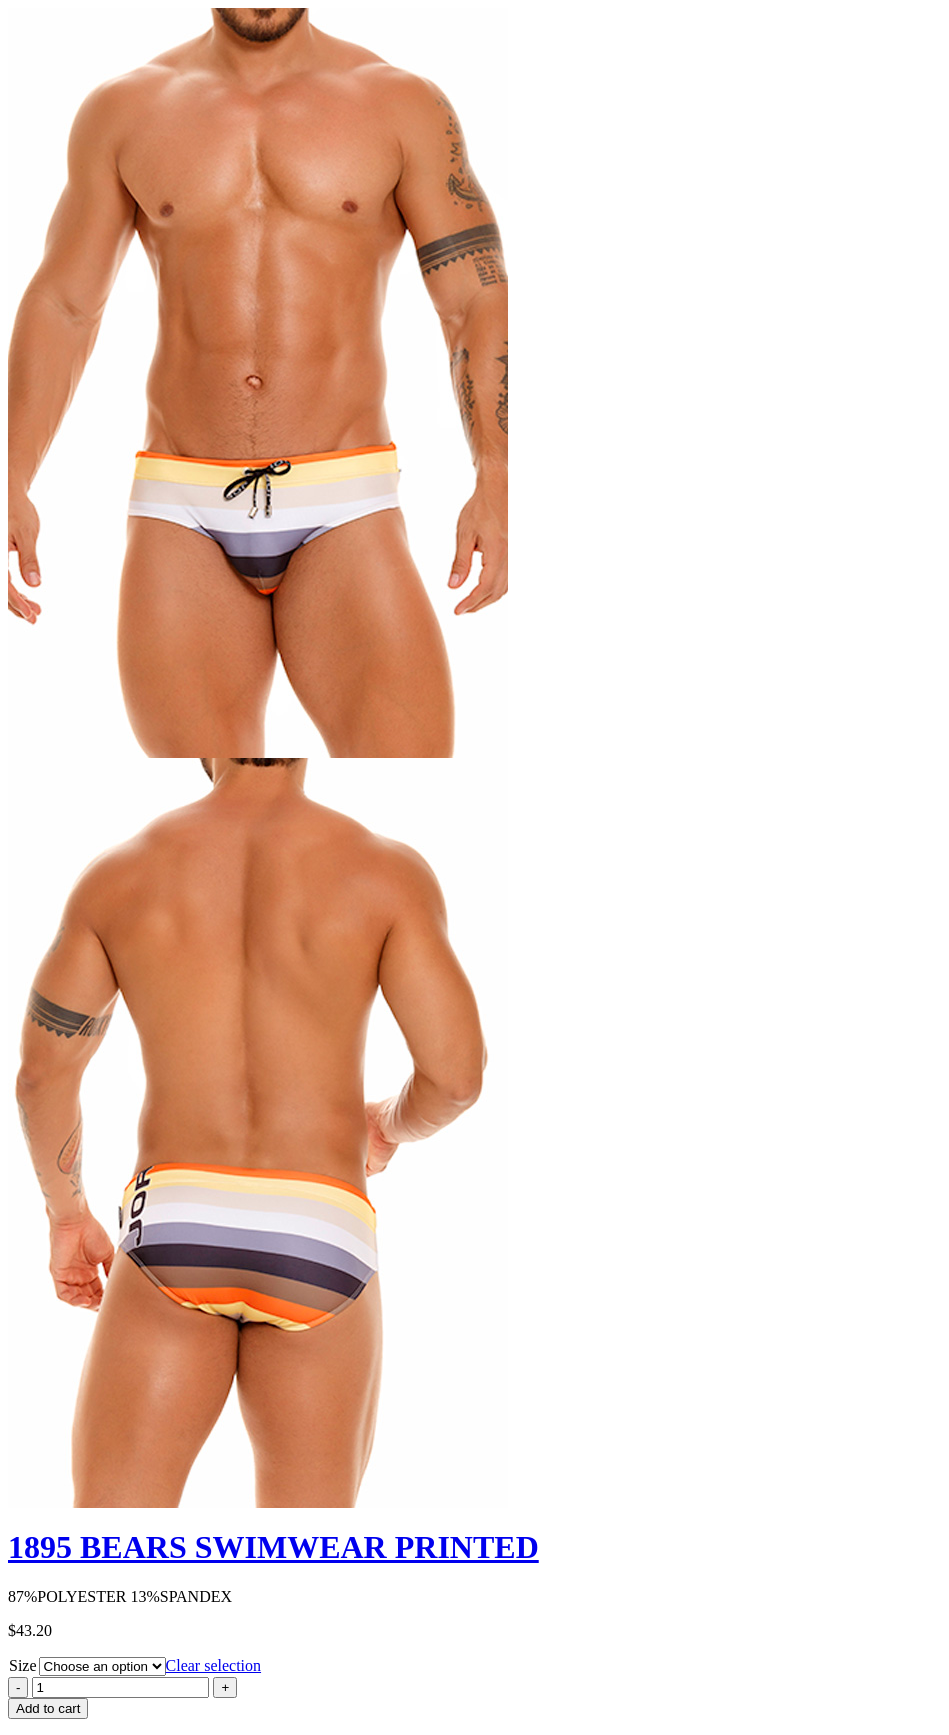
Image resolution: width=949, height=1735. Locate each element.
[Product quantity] (120, 1687)
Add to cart (48, 1708)
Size (23, 1665)
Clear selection (214, 1665)
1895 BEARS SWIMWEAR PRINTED (273, 1547)
